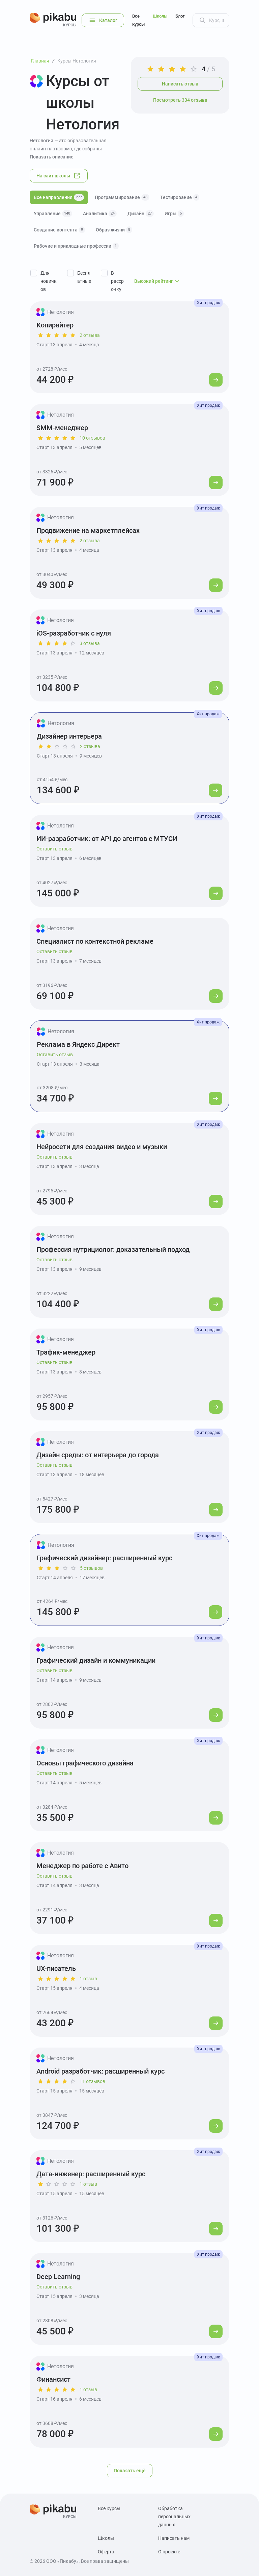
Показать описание (52, 156)
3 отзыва (90, 643)
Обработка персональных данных (174, 2516)
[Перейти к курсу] (216, 380)
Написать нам (174, 2538)
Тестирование (179, 197)
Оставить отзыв (54, 848)
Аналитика (100, 213)
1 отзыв (88, 1978)
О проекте (169, 2551)
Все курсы (138, 20)
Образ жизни (114, 229)
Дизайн (140, 213)
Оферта (106, 2551)
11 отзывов (92, 2081)
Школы (160, 16)
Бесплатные (84, 277)
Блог (179, 16)
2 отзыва (90, 335)
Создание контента (59, 229)
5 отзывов (91, 1568)
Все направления (59, 197)
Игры (174, 213)
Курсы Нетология (76, 61)
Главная (40, 61)
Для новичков (48, 281)
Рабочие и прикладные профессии (76, 246)
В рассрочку (117, 281)
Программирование (122, 197)
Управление (53, 213)
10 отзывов (92, 438)
